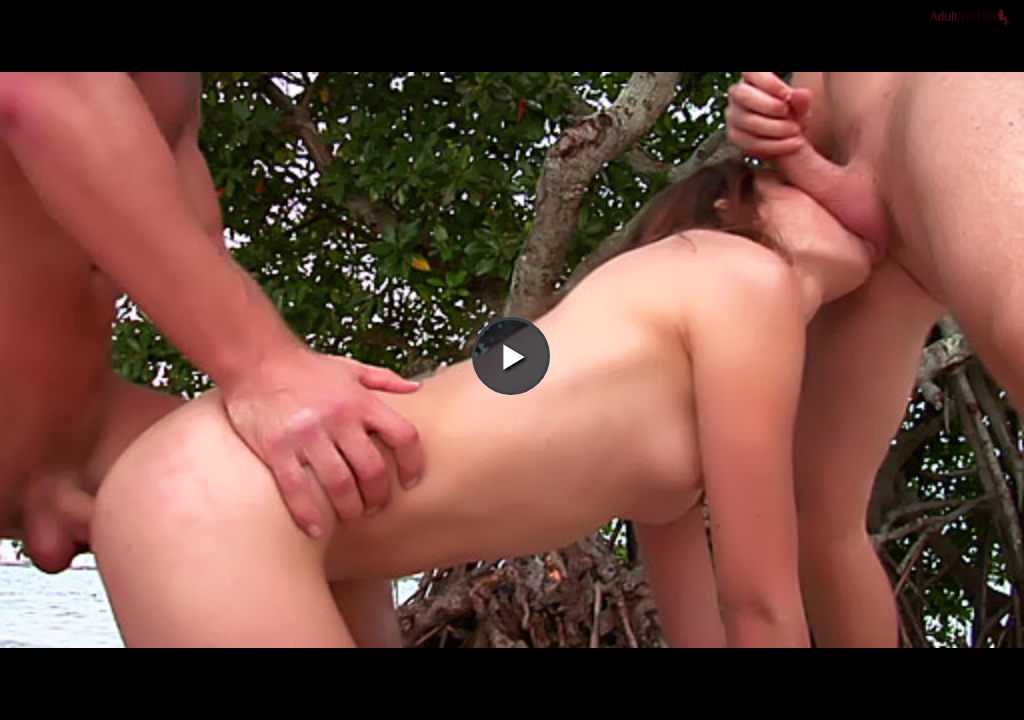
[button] (511, 71)
